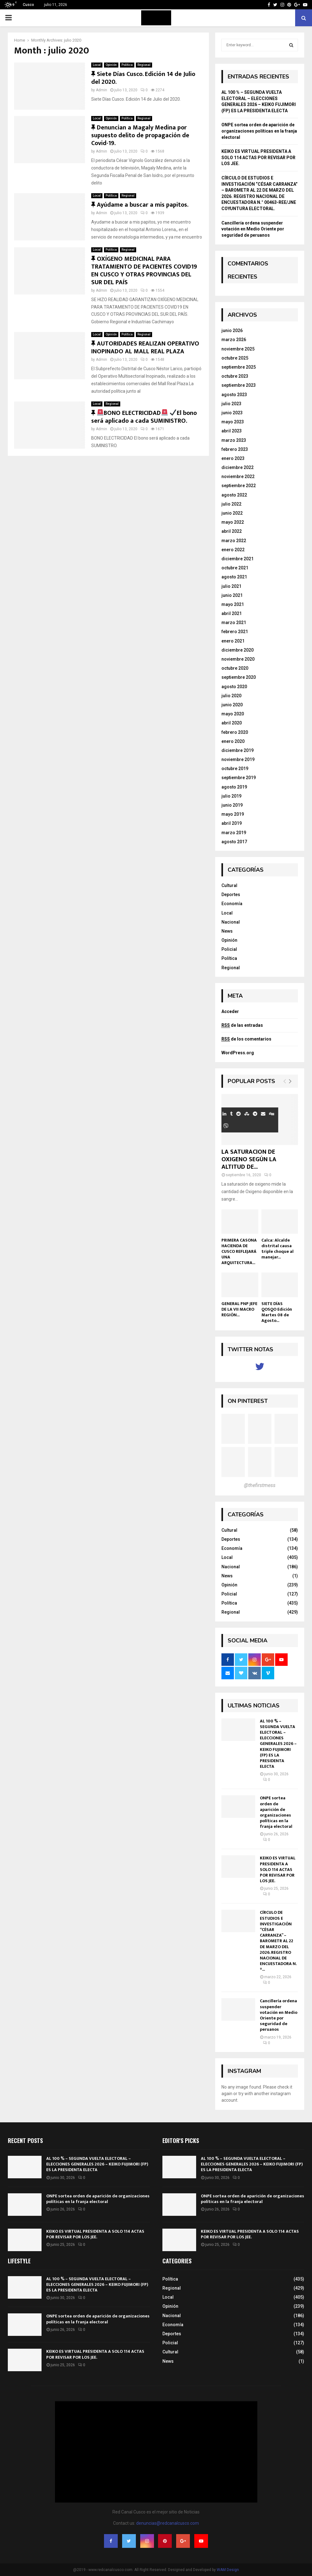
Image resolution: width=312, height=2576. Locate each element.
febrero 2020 (234, 732)
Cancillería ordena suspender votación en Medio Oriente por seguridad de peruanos (252, 229)
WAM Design (228, 2570)
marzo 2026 (233, 339)
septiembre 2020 (238, 677)
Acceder (230, 1011)
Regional (144, 65)
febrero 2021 (234, 631)
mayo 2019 (232, 814)
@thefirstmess (259, 1485)
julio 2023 (231, 403)
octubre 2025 (234, 357)
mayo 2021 (232, 604)
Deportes (230, 894)
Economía (231, 903)
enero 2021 (233, 640)
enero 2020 (233, 741)
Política (127, 65)
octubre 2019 (234, 768)
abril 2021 (231, 613)
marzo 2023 (233, 440)
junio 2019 (232, 805)
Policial (229, 949)
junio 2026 (232, 330)
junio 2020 (232, 704)
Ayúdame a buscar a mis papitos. (139, 204)
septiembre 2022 (238, 485)
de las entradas (242, 1025)
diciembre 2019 (237, 750)
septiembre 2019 (238, 777)
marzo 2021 (233, 622)
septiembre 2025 (238, 367)
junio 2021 (232, 595)
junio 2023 (232, 412)
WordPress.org (237, 1052)
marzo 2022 (233, 540)
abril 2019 (231, 823)
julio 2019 (231, 796)
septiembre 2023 (238, 385)
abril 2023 (231, 430)
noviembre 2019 (238, 759)
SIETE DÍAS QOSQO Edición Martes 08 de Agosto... (276, 1312)
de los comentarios (246, 1038)
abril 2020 (231, 722)
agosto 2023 (234, 394)
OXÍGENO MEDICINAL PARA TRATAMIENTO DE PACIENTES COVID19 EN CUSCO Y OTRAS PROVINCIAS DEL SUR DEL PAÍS (144, 271)
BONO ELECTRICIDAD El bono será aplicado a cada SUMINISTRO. (144, 417)
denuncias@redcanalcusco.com (167, 2523)
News (227, 931)
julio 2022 (231, 504)
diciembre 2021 (237, 558)
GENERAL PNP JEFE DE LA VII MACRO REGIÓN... (239, 1309)
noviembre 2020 (238, 659)
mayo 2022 (232, 522)
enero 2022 (233, 549)
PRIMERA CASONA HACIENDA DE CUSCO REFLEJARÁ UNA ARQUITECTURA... (239, 1251)
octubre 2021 (234, 567)
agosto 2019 (234, 786)
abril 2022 (231, 531)
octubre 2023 (234, 376)
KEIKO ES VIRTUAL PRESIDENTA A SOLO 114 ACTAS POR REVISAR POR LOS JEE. (258, 157)
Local (97, 65)
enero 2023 (233, 458)
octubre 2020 (234, 668)
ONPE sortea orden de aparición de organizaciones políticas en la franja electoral (259, 130)
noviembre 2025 (238, 348)
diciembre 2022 (237, 467)
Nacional (230, 922)
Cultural (229, 885)
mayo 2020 (232, 713)
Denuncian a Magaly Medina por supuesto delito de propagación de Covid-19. (140, 135)
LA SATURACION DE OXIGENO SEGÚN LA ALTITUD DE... (248, 1159)
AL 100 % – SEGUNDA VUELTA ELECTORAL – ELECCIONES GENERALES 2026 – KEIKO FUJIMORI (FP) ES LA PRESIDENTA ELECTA (278, 1743)
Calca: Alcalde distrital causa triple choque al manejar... (277, 1249)
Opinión (111, 65)
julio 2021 (231, 586)
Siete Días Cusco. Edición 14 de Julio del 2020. (143, 78)
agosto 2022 (234, 494)
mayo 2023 (232, 421)
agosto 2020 (234, 686)
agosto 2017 (234, 841)
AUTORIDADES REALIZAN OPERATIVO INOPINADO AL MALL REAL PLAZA (145, 347)
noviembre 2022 (238, 476)
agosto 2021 (234, 576)
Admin (101, 90)
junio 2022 (232, 513)
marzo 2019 (233, 832)
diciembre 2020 (237, 650)
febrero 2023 (234, 449)
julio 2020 (231, 695)
